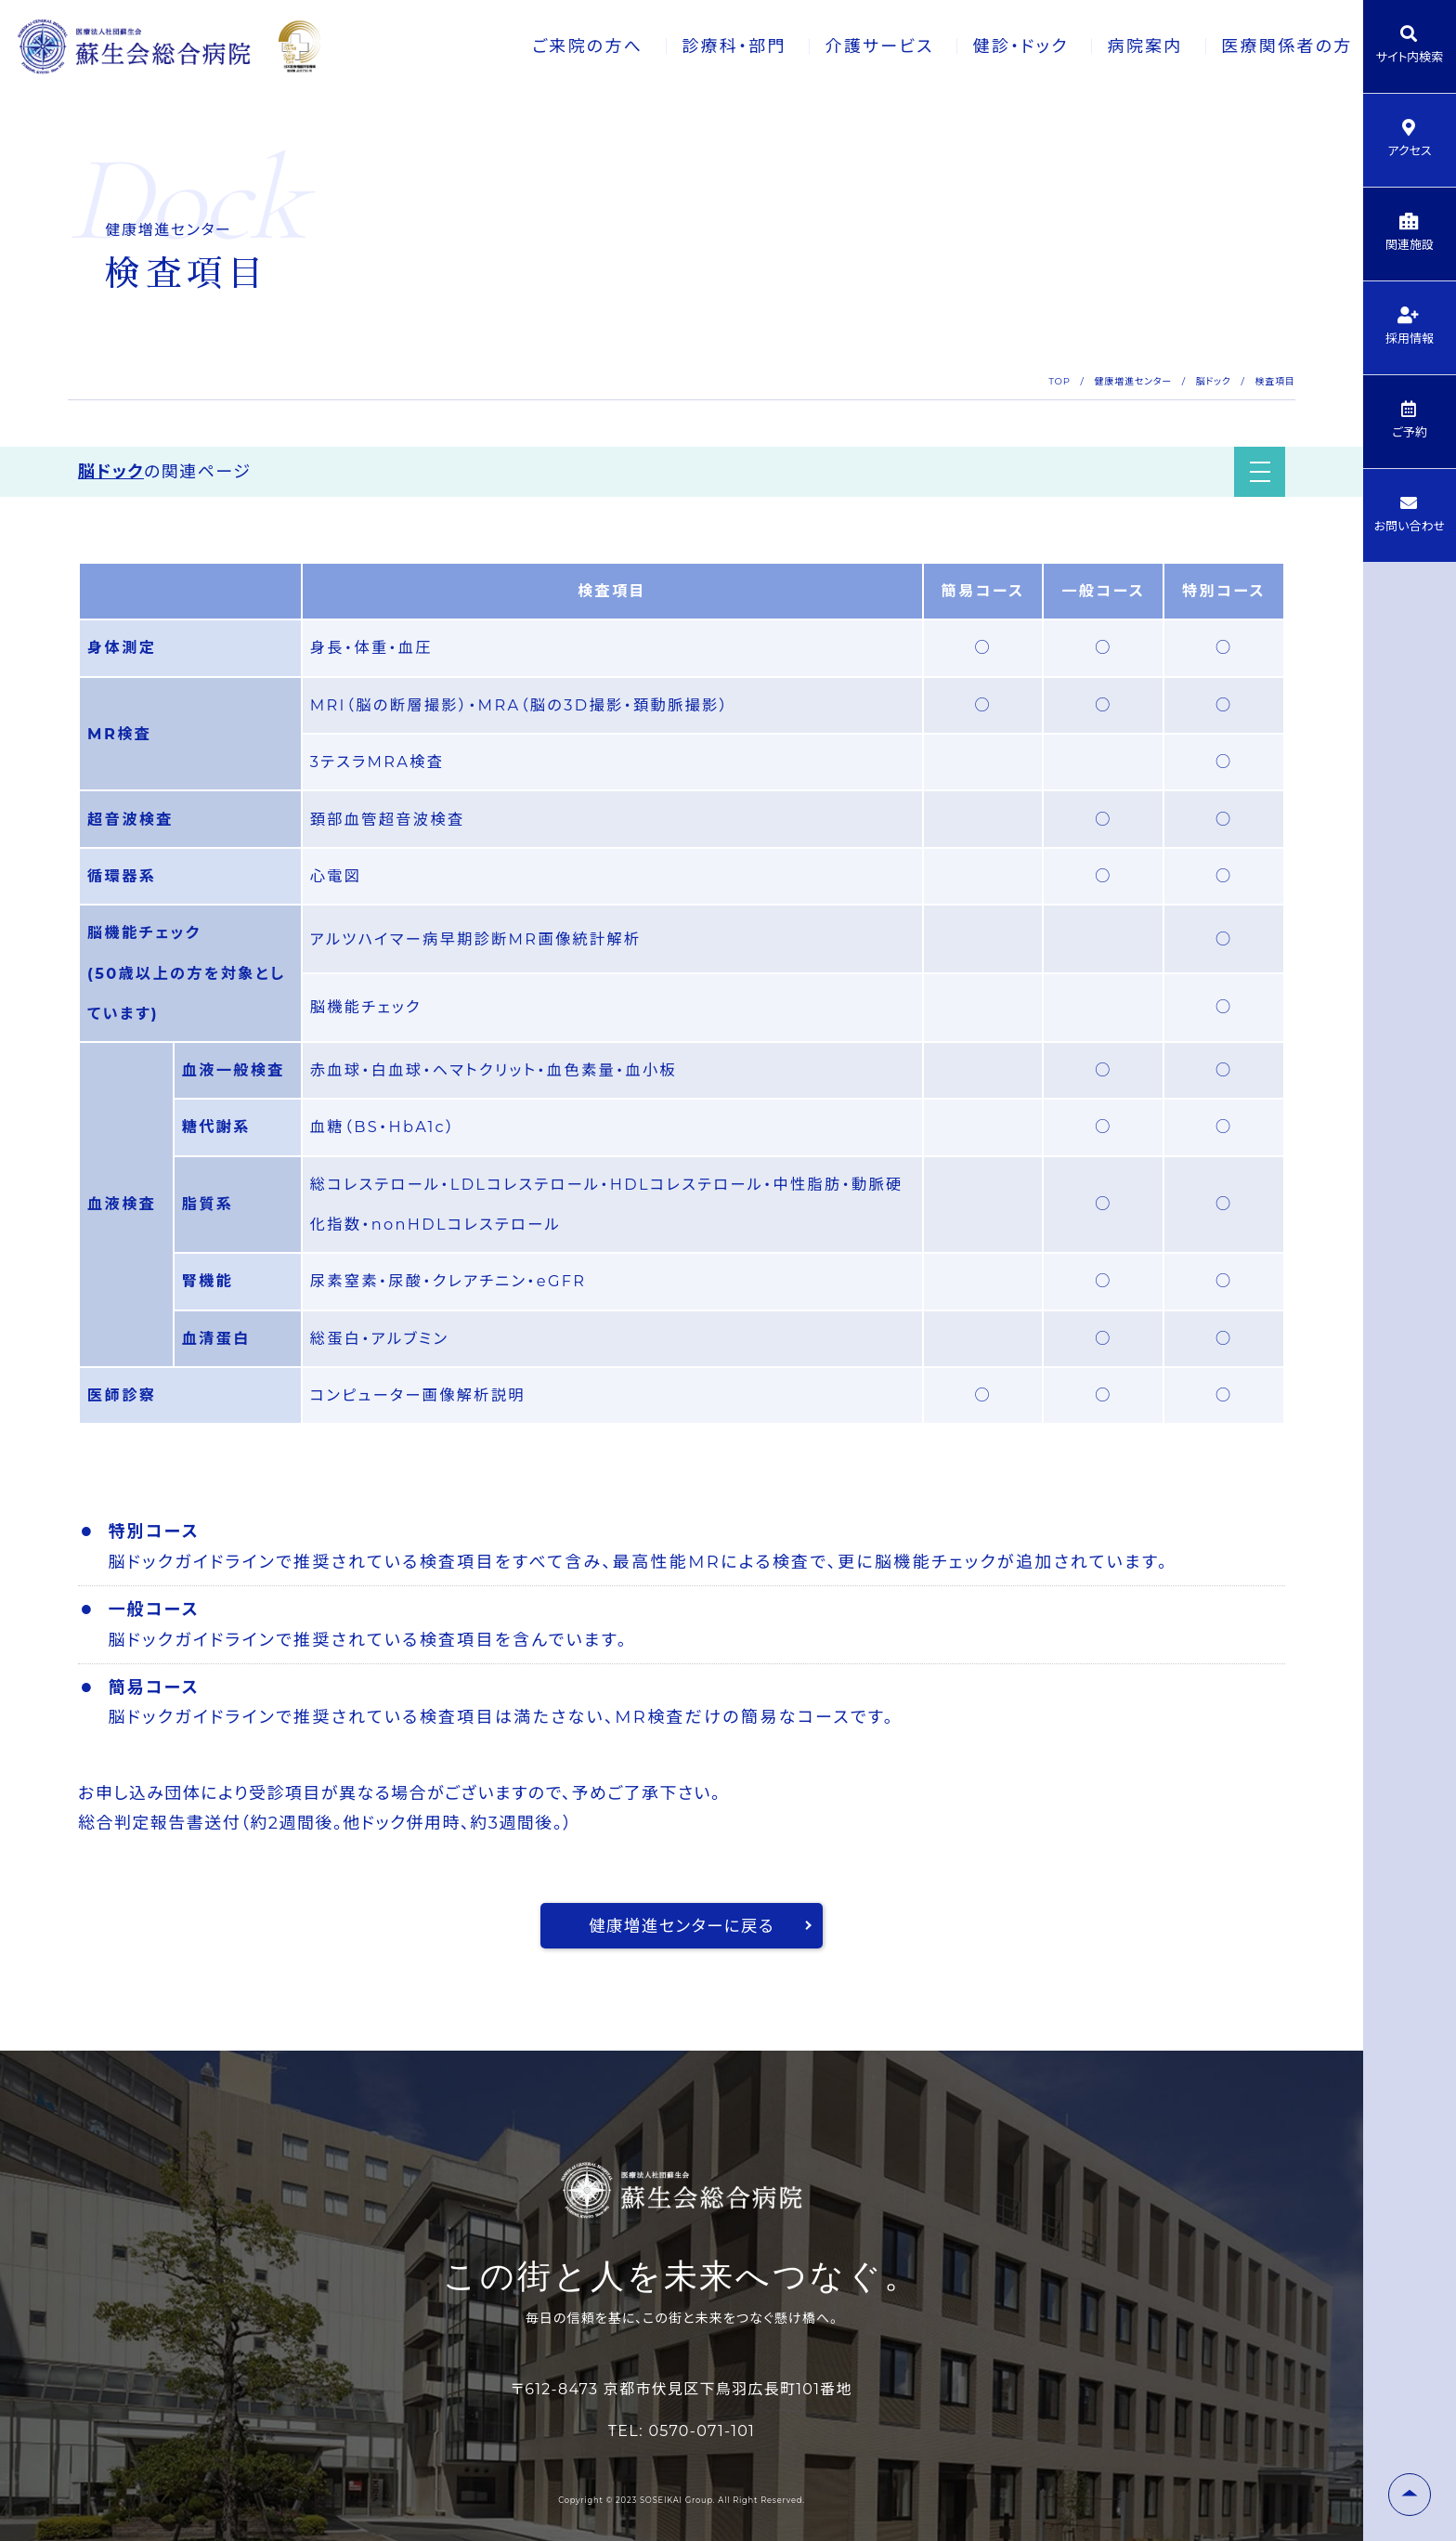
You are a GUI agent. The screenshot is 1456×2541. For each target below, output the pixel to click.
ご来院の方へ (555, 46)
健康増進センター (1133, 381)
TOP (1059, 381)
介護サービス (850, 46)
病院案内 (1118, 46)
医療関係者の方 (1262, 46)
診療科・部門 (703, 46)
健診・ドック (992, 46)
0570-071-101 (701, 2431)
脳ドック (1213, 381)
